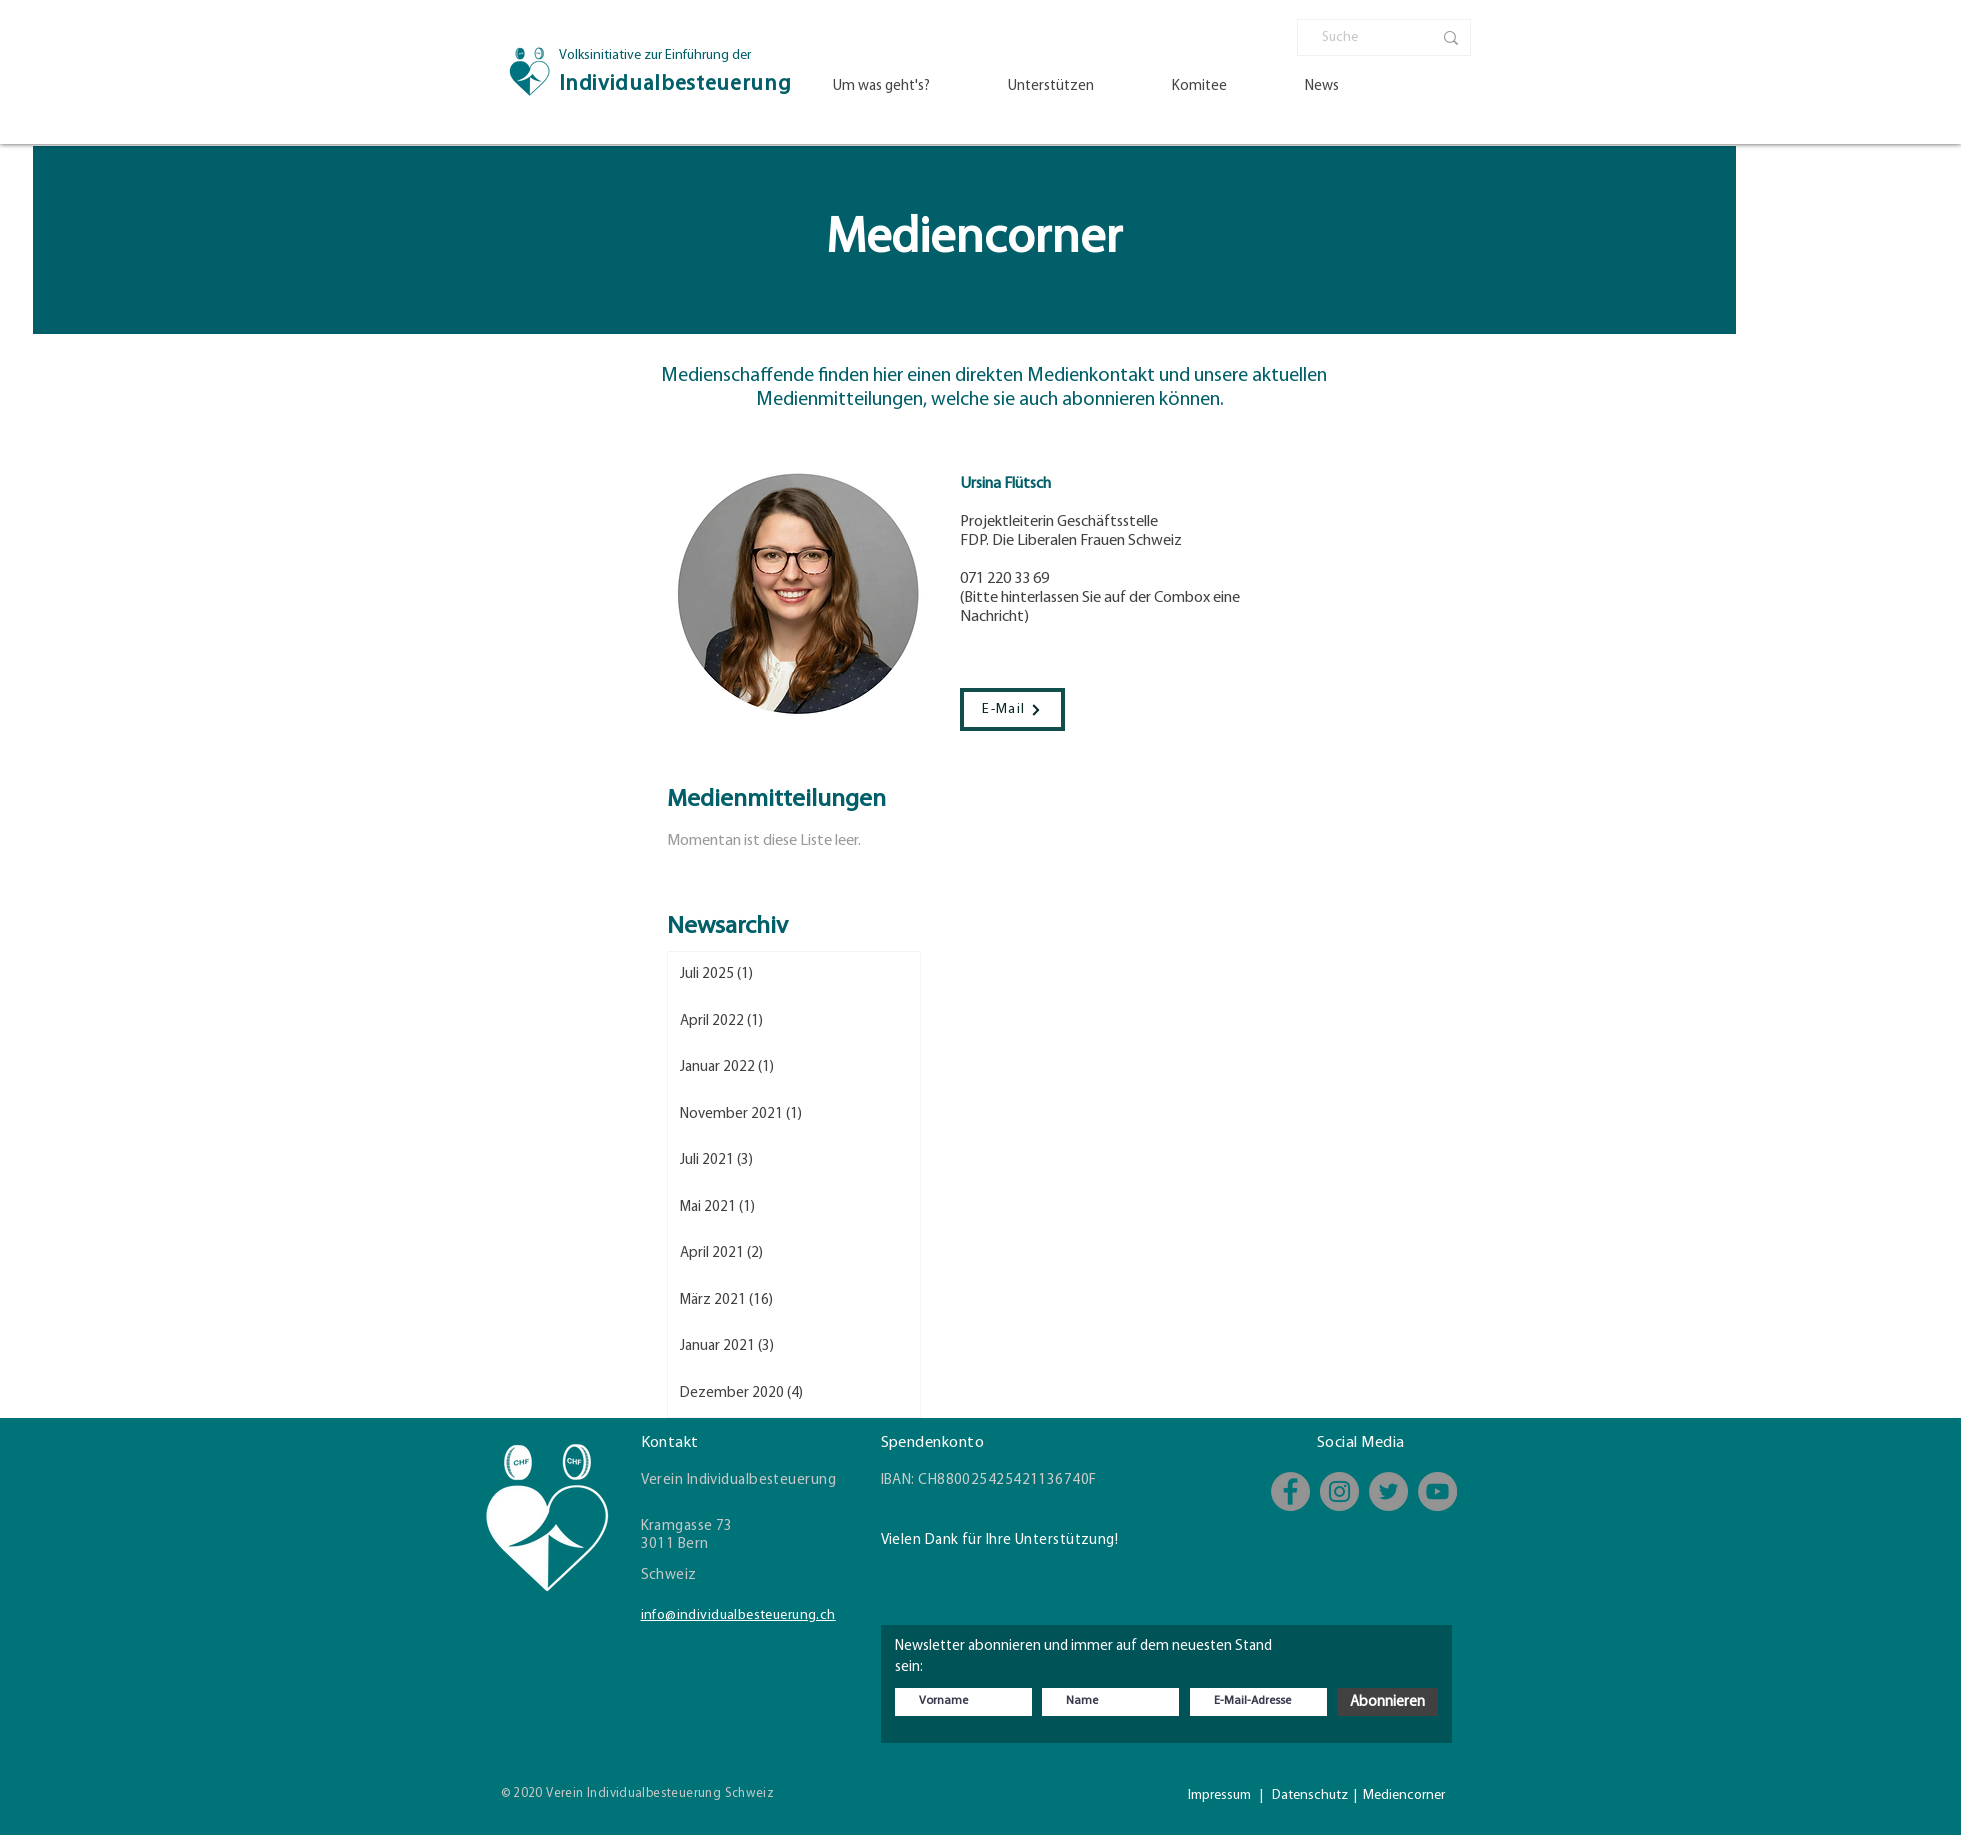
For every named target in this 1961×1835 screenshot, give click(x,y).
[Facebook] (1290, 1491)
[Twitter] (1388, 1491)
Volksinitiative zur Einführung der (655, 55)
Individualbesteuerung (675, 84)
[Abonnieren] (1387, 1702)
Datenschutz (1310, 1795)
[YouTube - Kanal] (1437, 1491)
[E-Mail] (1012, 709)
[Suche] (1362, 38)
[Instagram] (1339, 1491)
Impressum (1219, 1795)
